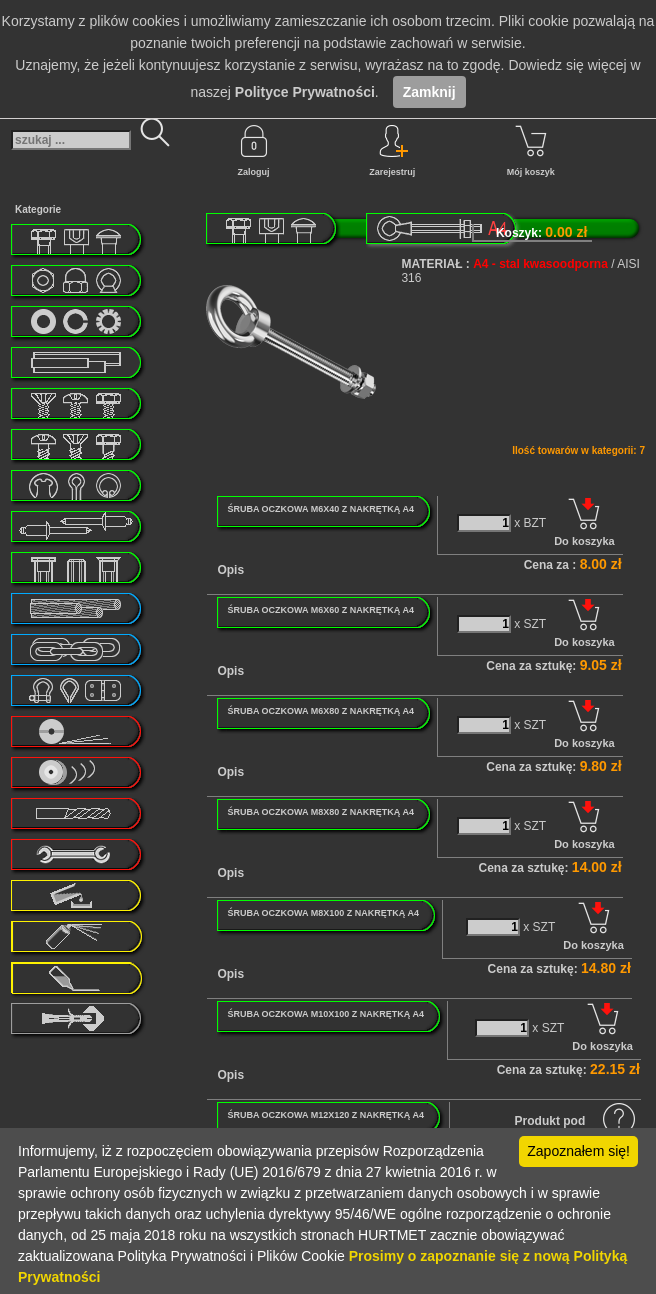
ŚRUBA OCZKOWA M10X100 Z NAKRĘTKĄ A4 (325, 1014)
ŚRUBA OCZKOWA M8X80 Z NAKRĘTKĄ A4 (320, 812)
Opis (230, 570)
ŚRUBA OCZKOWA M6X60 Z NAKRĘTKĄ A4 (320, 610)
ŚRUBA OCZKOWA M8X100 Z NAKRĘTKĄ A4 (323, 913)
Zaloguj (254, 151)
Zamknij (429, 92)
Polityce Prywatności (305, 92)
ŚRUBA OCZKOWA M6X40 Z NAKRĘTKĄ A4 (320, 509)
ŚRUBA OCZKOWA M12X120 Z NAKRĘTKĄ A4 (325, 1115)
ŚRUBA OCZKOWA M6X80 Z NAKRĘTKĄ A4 (320, 711)
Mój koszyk (531, 151)
